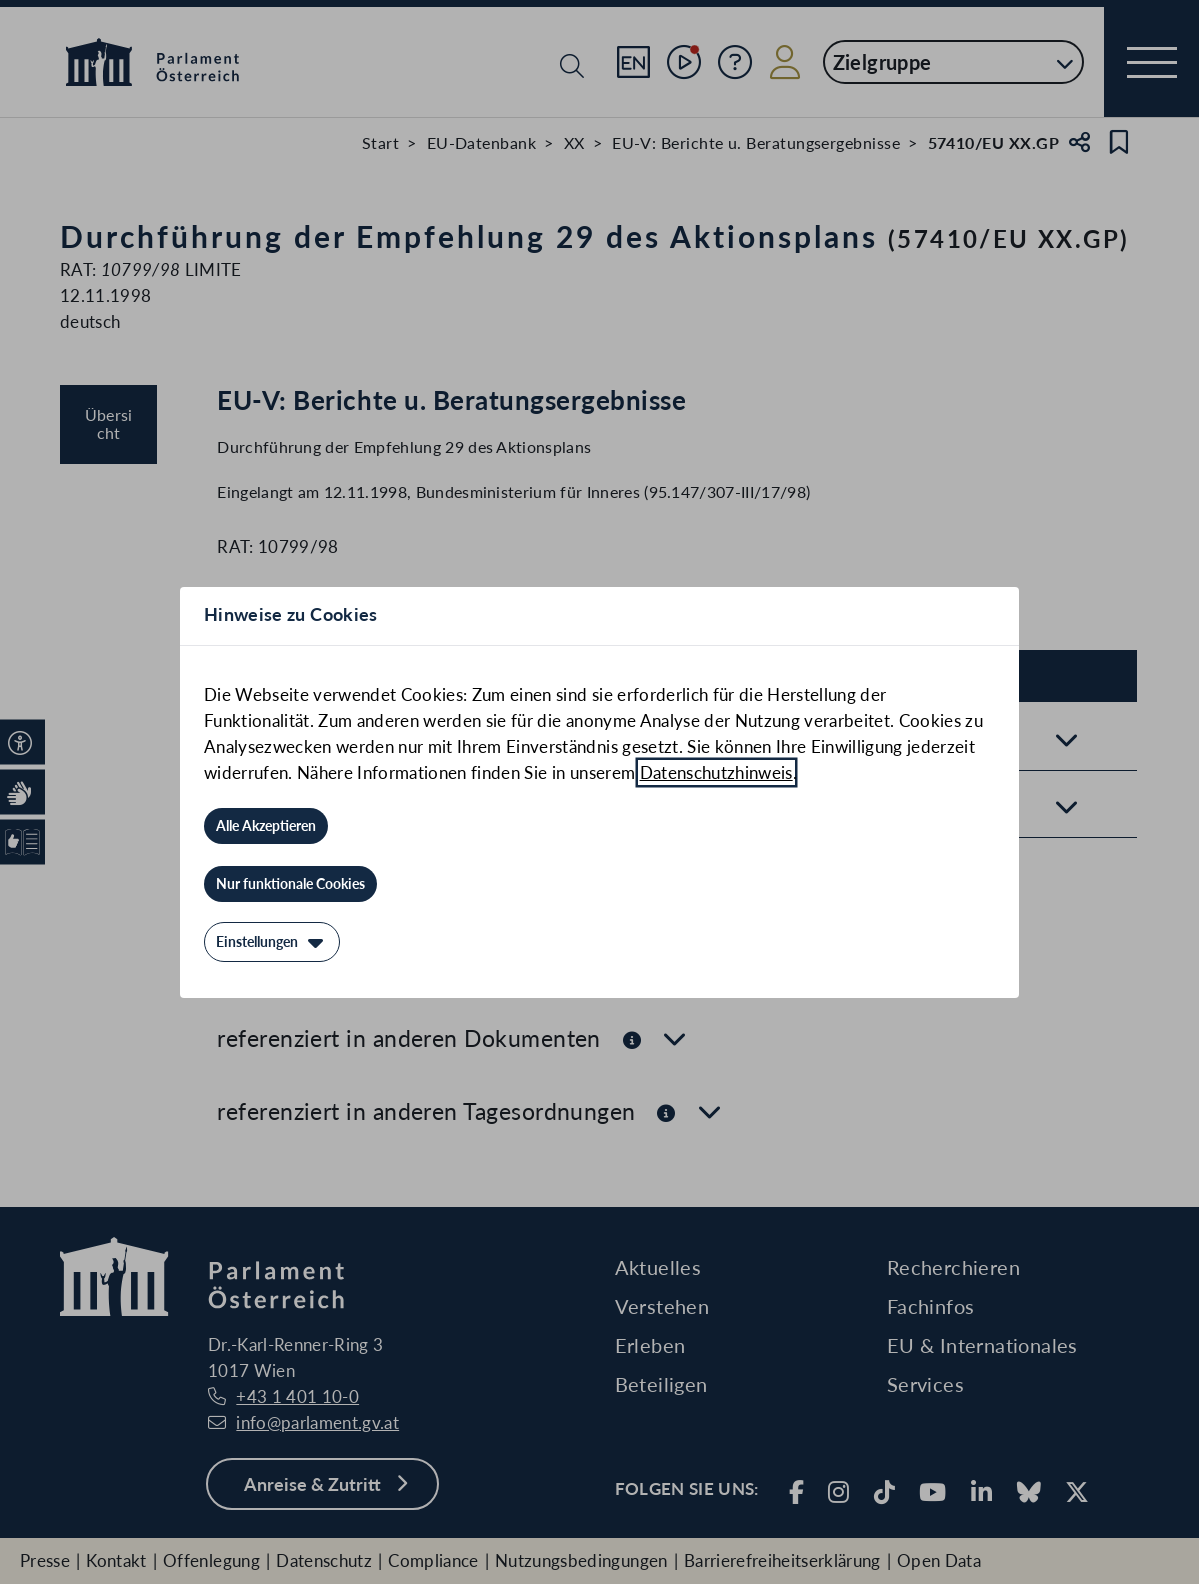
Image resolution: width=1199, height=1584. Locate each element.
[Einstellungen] (272, 942)
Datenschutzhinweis (716, 772)
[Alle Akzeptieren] (266, 826)
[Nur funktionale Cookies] (290, 884)
